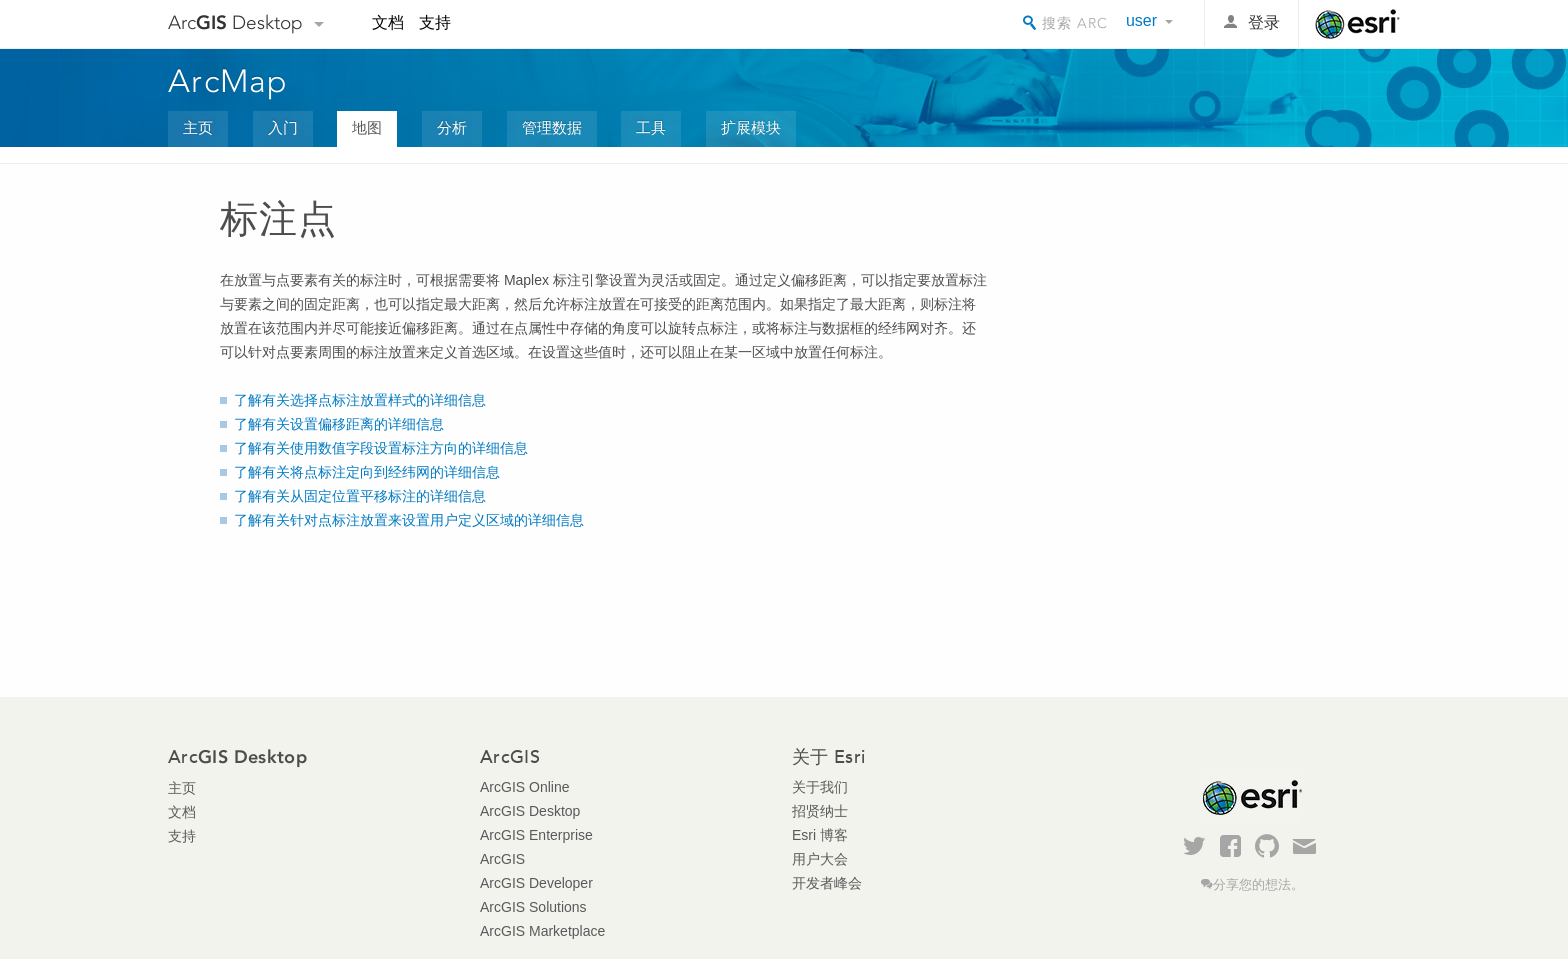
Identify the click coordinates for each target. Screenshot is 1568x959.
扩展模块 (751, 127)
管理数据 (552, 127)
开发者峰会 (827, 883)
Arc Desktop (235, 22)
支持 (435, 22)
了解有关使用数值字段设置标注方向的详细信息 (381, 448)
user (1141, 20)
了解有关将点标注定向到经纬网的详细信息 (367, 472)
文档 (388, 22)
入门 (283, 127)
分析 (452, 127)
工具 (651, 127)
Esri (1357, 24)
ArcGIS (502, 859)
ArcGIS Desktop (530, 811)
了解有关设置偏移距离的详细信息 (339, 424)
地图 (367, 127)
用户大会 (820, 859)
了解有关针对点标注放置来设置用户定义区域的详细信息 (409, 520)
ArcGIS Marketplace (542, 931)
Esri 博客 (820, 835)
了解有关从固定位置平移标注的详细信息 (360, 496)
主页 (198, 127)
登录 (1264, 22)
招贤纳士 (820, 811)
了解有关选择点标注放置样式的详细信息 (360, 400)
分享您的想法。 (1258, 885)
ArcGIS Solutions (533, 907)
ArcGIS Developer (536, 883)
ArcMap (228, 81)
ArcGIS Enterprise (536, 835)
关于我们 (820, 787)
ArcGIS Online (524, 787)
